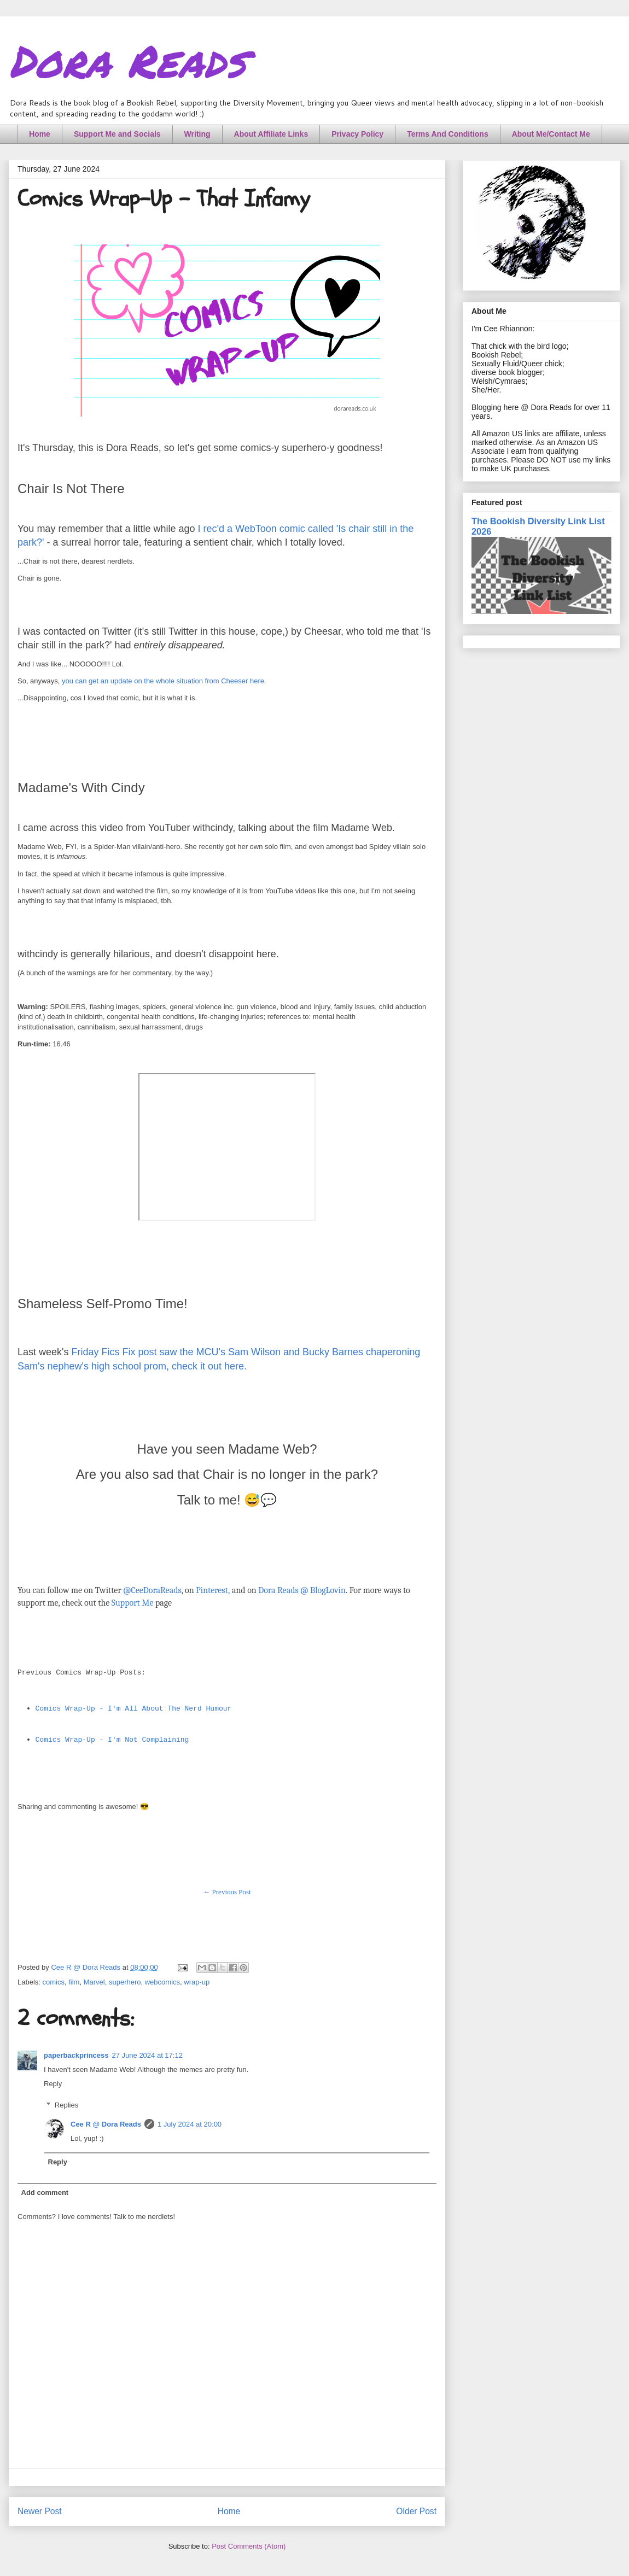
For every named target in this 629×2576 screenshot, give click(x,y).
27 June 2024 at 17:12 (147, 2055)
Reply (53, 2084)
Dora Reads (127, 60)
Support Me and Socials (117, 134)
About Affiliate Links (271, 134)
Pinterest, (213, 1590)
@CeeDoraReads (152, 1590)
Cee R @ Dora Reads (106, 2124)
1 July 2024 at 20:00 (190, 2124)
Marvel (94, 1982)
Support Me (133, 1603)
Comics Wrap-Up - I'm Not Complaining (112, 1740)
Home (39, 134)
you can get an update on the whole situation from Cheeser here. (164, 681)
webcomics (162, 1982)
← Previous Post (227, 1892)
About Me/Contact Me (551, 134)
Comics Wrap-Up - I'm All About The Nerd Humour (134, 1709)
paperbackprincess (76, 2055)
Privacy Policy (357, 134)
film (73, 1982)
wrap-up (196, 1982)
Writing (197, 134)
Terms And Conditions (447, 134)
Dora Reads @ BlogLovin (302, 1590)
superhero (125, 1982)
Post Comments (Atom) (249, 2546)
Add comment (45, 2192)
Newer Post (40, 2511)
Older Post (416, 2511)
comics (54, 1982)
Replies (66, 2105)
